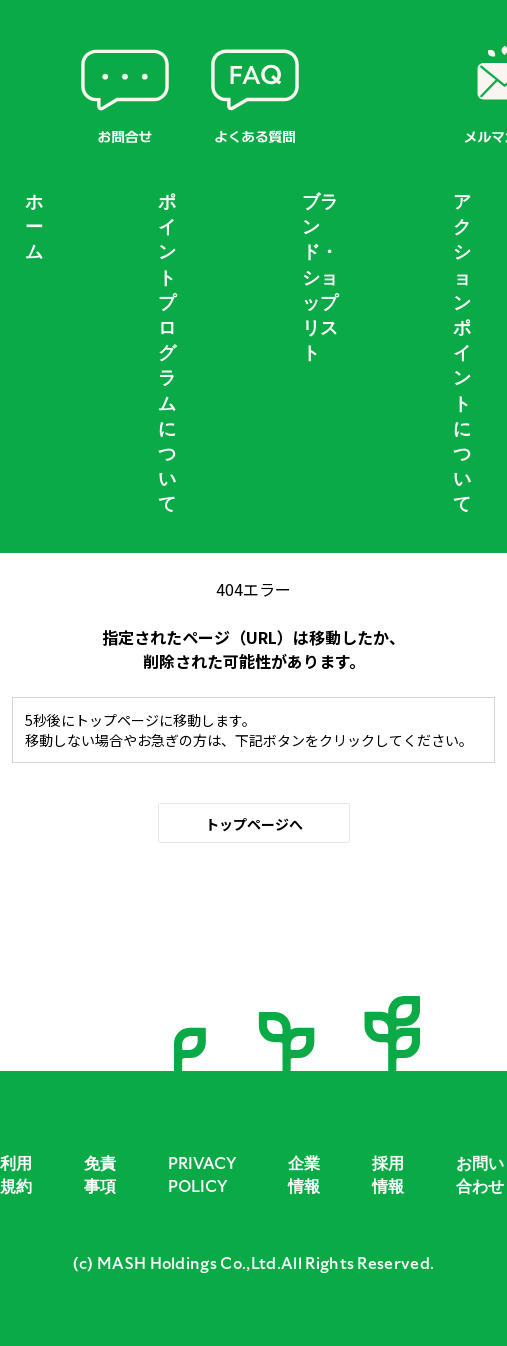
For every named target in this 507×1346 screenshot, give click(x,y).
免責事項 (100, 1174)
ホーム (34, 227)
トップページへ (254, 824)
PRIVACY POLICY (202, 1174)
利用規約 (16, 1174)
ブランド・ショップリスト (320, 277)
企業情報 (304, 1174)
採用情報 (388, 1174)
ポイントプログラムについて (167, 353)
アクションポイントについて (462, 353)
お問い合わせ (480, 1174)
